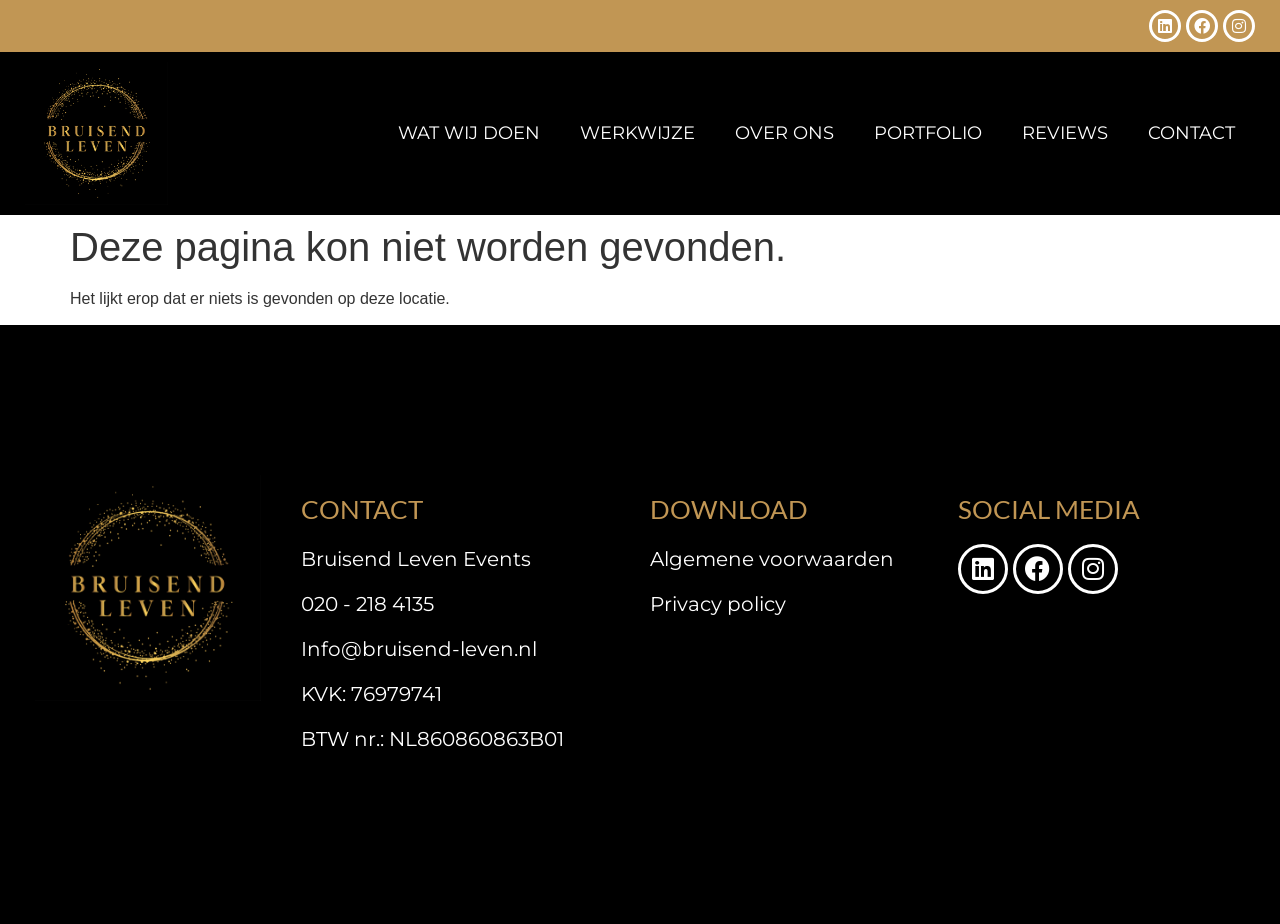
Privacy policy (718, 604)
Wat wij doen (469, 133)
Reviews (1065, 133)
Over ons (784, 133)
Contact (1191, 133)
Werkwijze (637, 133)
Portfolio (928, 133)
